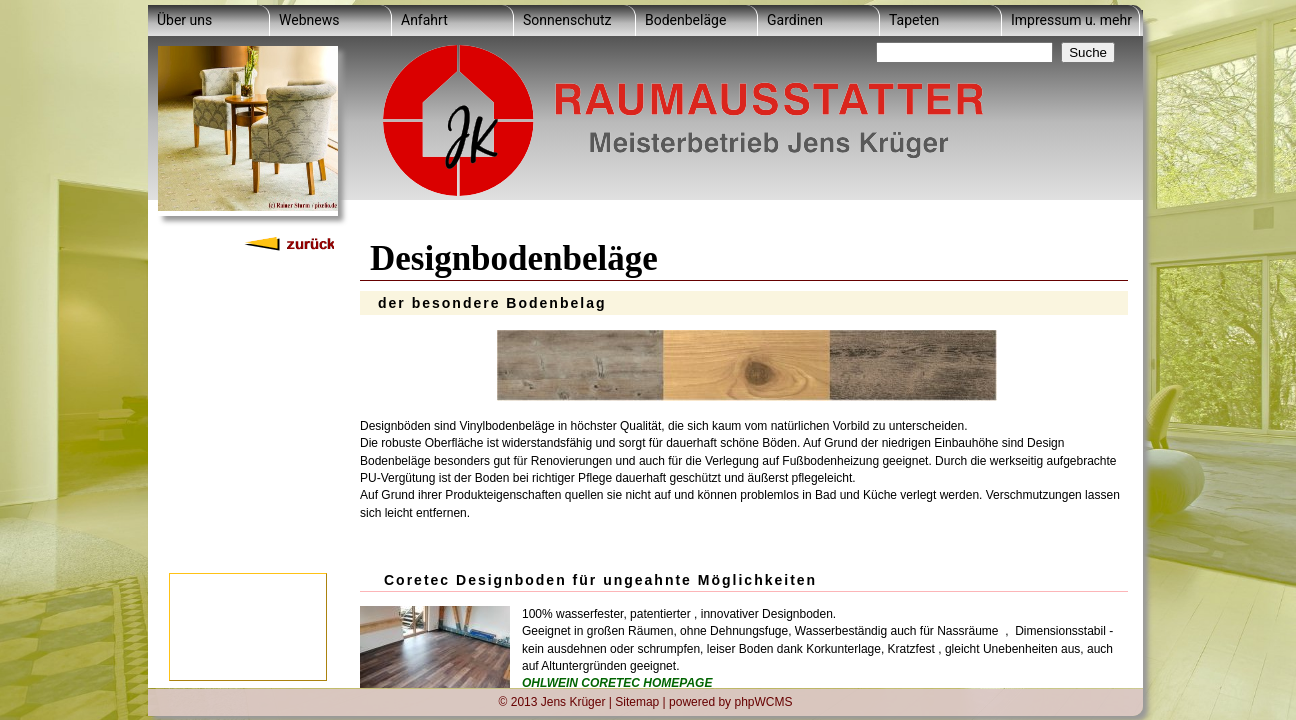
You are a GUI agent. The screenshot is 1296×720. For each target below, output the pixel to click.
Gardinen (795, 20)
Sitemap (637, 701)
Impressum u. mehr (1071, 20)
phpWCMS (763, 701)
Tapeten (914, 20)
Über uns (184, 20)
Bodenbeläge (685, 20)
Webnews (309, 20)
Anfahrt (424, 20)
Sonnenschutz (567, 20)
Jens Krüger (573, 701)
